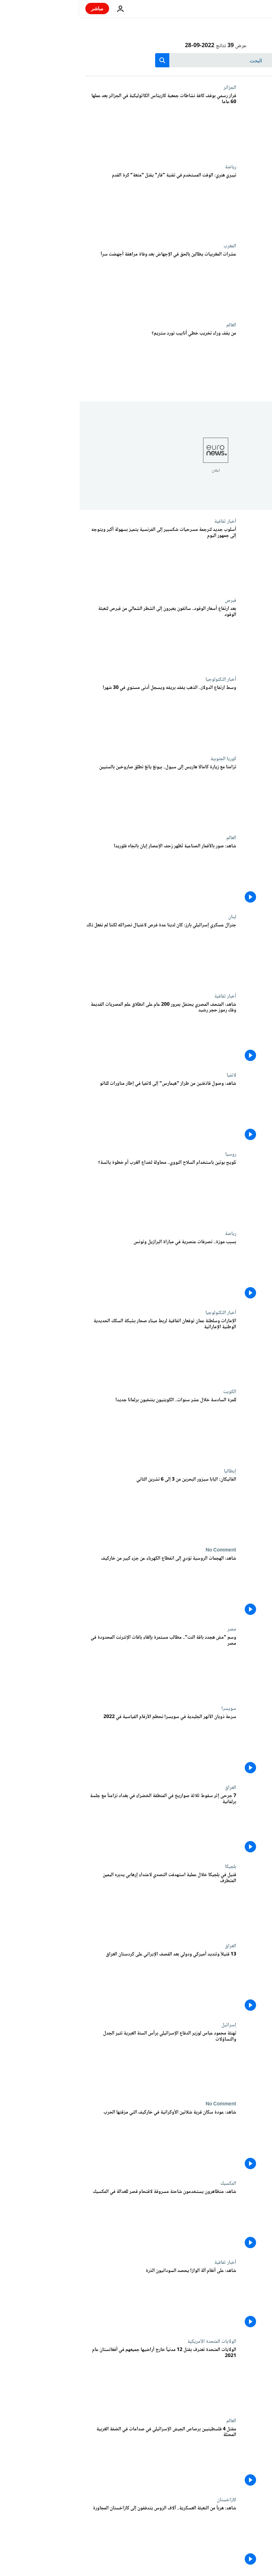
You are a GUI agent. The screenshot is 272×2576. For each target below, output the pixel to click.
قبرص (151, 600)
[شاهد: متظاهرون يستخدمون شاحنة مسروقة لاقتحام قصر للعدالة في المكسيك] (81, 2220)
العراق (151, 1787)
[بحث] (136, 60)
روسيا (151, 1154)
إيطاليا (150, 1471)
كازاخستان (147, 2500)
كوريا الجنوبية (144, 759)
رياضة (151, 167)
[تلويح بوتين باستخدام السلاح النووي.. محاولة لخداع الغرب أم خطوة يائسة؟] (81, 1191)
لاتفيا (152, 1075)
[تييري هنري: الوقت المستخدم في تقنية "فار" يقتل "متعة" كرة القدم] (81, 204)
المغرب (150, 246)
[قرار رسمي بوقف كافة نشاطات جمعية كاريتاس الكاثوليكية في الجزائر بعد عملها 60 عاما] (81, 124)
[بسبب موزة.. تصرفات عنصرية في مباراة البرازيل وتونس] (81, 1270)
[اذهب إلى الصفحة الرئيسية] (246, 8)
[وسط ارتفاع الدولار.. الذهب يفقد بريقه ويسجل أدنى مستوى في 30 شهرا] (81, 716)
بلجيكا (151, 1866)
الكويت (150, 1391)
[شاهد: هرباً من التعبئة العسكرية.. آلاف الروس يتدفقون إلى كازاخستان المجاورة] (81, 2536)
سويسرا (149, 1708)
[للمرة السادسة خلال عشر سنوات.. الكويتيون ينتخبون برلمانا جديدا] (81, 1428)
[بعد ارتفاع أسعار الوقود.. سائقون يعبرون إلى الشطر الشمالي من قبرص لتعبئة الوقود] (81, 637)
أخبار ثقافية (146, 521)
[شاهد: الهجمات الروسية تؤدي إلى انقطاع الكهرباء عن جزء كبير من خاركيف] (81, 1587)
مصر (152, 1629)
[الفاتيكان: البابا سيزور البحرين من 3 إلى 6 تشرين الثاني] (81, 1508)
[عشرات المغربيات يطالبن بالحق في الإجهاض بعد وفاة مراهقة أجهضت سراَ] (81, 283)
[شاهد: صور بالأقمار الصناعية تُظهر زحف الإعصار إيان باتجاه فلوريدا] (81, 874)
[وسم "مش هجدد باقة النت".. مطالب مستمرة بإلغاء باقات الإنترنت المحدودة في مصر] (81, 1666)
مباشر (17, 8)
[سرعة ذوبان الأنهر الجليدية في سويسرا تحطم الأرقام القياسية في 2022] (81, 1745)
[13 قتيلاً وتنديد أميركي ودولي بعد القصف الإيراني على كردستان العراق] (81, 1983)
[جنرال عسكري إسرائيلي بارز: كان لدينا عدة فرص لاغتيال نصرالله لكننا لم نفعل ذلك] (81, 953)
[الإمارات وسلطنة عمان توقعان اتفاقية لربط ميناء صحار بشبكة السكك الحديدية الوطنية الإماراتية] (81, 1349)
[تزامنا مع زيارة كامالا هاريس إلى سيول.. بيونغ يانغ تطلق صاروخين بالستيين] (81, 795)
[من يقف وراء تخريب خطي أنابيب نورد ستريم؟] (81, 362)
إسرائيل (149, 2025)
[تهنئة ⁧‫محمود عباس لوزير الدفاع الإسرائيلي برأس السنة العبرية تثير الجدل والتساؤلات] (81, 2062)
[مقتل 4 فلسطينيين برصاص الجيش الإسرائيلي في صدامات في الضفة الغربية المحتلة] (81, 2457)
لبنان (152, 917)
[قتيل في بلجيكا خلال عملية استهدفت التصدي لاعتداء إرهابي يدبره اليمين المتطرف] (81, 1903)
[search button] (82, 60)
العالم (152, 325)
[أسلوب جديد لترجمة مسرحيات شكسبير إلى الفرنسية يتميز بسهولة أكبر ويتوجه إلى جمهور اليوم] (81, 558)
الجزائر (150, 87)
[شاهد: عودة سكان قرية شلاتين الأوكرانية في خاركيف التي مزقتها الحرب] (81, 2141)
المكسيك (149, 2183)
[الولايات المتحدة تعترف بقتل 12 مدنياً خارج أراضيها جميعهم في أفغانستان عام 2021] (81, 2378)
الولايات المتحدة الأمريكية (132, 2341)
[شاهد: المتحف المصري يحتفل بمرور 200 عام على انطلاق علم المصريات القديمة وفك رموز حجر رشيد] (81, 1033)
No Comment (141, 1550)
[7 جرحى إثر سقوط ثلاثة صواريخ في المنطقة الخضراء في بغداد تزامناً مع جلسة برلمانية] (81, 1824)
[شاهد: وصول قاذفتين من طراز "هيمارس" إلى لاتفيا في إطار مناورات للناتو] (81, 1112)
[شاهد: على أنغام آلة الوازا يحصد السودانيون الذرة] (81, 2299)
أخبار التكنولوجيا (141, 679)
